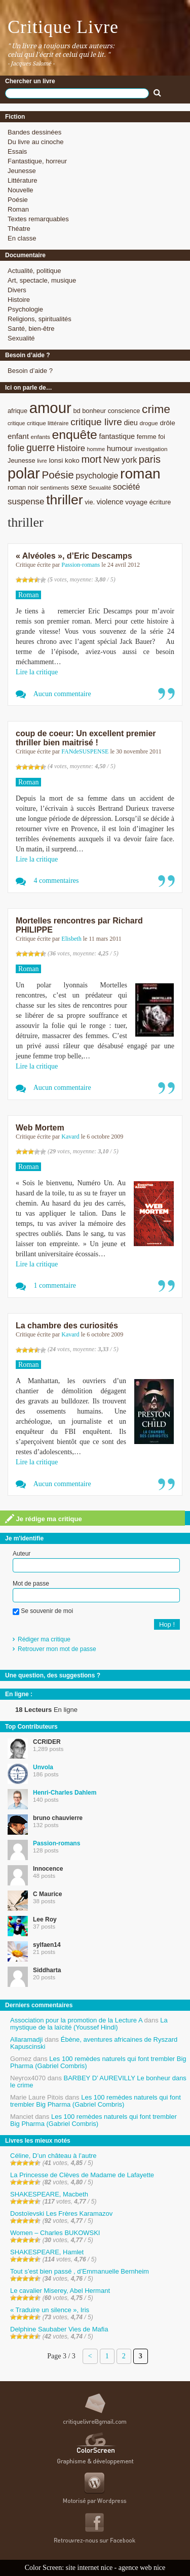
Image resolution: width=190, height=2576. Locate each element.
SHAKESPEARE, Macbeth (49, 2194)
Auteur (21, 1553)
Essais (17, 151)
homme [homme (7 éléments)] (96, 449)
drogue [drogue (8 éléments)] (148, 423)
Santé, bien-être (31, 328)
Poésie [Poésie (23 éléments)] (57, 474)
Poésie (18, 199)
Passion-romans (80, 564)
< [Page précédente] (90, 2356)
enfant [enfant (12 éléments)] (18, 436)
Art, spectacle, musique (42, 280)
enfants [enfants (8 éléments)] (40, 436)
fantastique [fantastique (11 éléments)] (117, 436)
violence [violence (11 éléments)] (110, 502)
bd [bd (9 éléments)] (76, 411)
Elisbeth (71, 938)
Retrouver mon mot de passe (57, 1649)
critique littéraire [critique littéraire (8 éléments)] (48, 423)
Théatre (19, 228)
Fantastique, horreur (37, 161)
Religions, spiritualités (39, 319)
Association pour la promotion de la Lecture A (76, 2020)
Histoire (19, 299)
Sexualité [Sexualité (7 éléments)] (100, 488)
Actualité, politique (34, 270)
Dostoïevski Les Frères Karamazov (61, 2213)
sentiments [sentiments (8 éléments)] (55, 487)
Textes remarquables (38, 219)
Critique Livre (63, 27)
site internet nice (89, 2567)
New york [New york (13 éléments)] (120, 460)
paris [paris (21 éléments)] (150, 459)
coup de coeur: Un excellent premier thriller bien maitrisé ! (86, 738)
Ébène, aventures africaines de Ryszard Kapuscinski (93, 2043)
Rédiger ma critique (44, 1639)
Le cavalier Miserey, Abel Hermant (60, 2290)
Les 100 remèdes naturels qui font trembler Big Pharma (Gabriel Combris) (98, 2062)
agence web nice (142, 2567)
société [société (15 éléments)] (126, 487)
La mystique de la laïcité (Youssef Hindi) (89, 2023)
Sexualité (21, 338)
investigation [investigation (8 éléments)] (150, 448)
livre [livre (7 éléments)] (42, 461)
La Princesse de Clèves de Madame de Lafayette (82, 2175)
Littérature (22, 180)
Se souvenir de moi (43, 1611)
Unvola (43, 1767)
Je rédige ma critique (43, 1518)
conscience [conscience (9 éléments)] (124, 411)
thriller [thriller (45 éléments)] (64, 499)
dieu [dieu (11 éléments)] (130, 423)
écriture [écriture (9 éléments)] (160, 502)
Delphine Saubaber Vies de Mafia (59, 2329)
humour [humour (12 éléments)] (120, 448)
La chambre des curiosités (67, 1325)
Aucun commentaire (62, 694)
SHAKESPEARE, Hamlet (47, 2252)
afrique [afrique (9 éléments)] (17, 411)
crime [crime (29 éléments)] (156, 409)
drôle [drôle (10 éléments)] (167, 423)
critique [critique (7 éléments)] (16, 423)
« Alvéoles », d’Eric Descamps (74, 556)
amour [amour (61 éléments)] (50, 407)
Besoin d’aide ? (30, 370)
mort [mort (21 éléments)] (91, 459)
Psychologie (25, 309)
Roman (18, 209)
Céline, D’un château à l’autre (53, 2155)
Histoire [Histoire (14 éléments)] (71, 448)
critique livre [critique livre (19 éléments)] (96, 422)
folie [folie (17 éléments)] (16, 448)
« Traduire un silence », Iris (49, 2310)
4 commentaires (56, 880)
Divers (17, 290)
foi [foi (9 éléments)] (161, 436)
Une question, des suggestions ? (52, 1675)
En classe (22, 238)
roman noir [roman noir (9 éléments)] (23, 487)
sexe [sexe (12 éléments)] (79, 487)
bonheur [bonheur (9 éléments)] (94, 411)
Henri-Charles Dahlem (64, 1792)
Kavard (70, 1136)
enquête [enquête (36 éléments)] (74, 434)
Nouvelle (20, 190)
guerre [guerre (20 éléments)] (40, 447)
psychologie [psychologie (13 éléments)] (96, 475)
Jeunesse (22, 171)
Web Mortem (40, 1127)
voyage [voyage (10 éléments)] (136, 502)
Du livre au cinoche (36, 142)
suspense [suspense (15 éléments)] (26, 501)
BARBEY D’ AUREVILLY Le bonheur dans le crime (98, 2081)
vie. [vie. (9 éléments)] (90, 502)
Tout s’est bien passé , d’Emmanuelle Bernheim (79, 2271)
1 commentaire (55, 1285)
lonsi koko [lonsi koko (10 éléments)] (64, 460)
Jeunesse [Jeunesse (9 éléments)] (21, 460)
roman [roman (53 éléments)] (140, 474)
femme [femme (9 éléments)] (147, 436)
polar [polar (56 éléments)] (24, 473)
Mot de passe (31, 1583)
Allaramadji (26, 2039)
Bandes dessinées (34, 132)
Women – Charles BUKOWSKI (55, 2233)
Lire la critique (37, 672)
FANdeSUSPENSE (84, 751)
